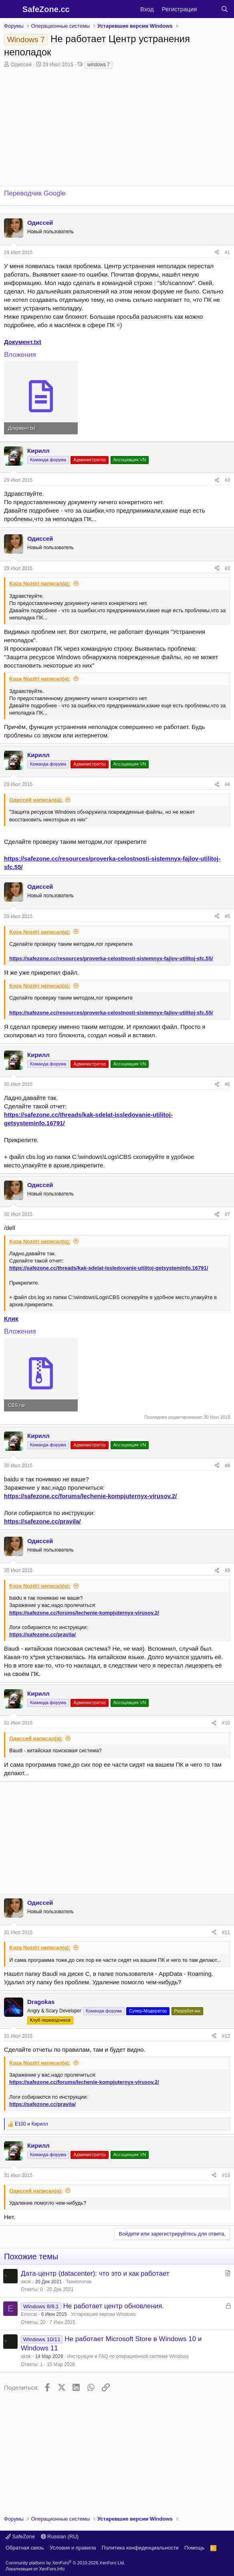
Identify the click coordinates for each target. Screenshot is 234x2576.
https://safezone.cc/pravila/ (42, 1521)
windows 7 (98, 64)
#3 (227, 568)
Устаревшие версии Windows (103, 2314)
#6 (227, 1084)
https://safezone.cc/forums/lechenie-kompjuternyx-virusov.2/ (90, 1496)
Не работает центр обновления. (113, 2306)
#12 (226, 2036)
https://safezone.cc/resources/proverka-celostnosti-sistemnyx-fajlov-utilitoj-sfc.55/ (111, 958)
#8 (227, 1465)
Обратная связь (25, 2548)
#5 (227, 916)
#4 (227, 784)
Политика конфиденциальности (140, 2548)
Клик (11, 1318)
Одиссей (21, 64)
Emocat (29, 2314)
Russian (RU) (60, 2536)
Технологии (78, 2282)
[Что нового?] (208, 9)
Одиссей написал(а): (36, 800)
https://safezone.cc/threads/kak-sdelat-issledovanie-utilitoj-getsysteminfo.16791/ (108, 1268)
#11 (226, 1932)
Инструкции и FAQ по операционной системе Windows (128, 2356)
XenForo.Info (52, 2568)
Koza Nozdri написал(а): (40, 583)
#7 (227, 1214)
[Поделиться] (217, 252)
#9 (227, 1570)
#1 (227, 252)
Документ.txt (22, 341)
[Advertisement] (117, 1838)
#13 (226, 2175)
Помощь (194, 2548)
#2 (227, 480)
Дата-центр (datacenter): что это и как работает (95, 2273)
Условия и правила (73, 2548)
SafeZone (20, 2536)
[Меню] (11, 9)
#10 (226, 1723)
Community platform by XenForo (65, 2562)
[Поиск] (224, 9)
